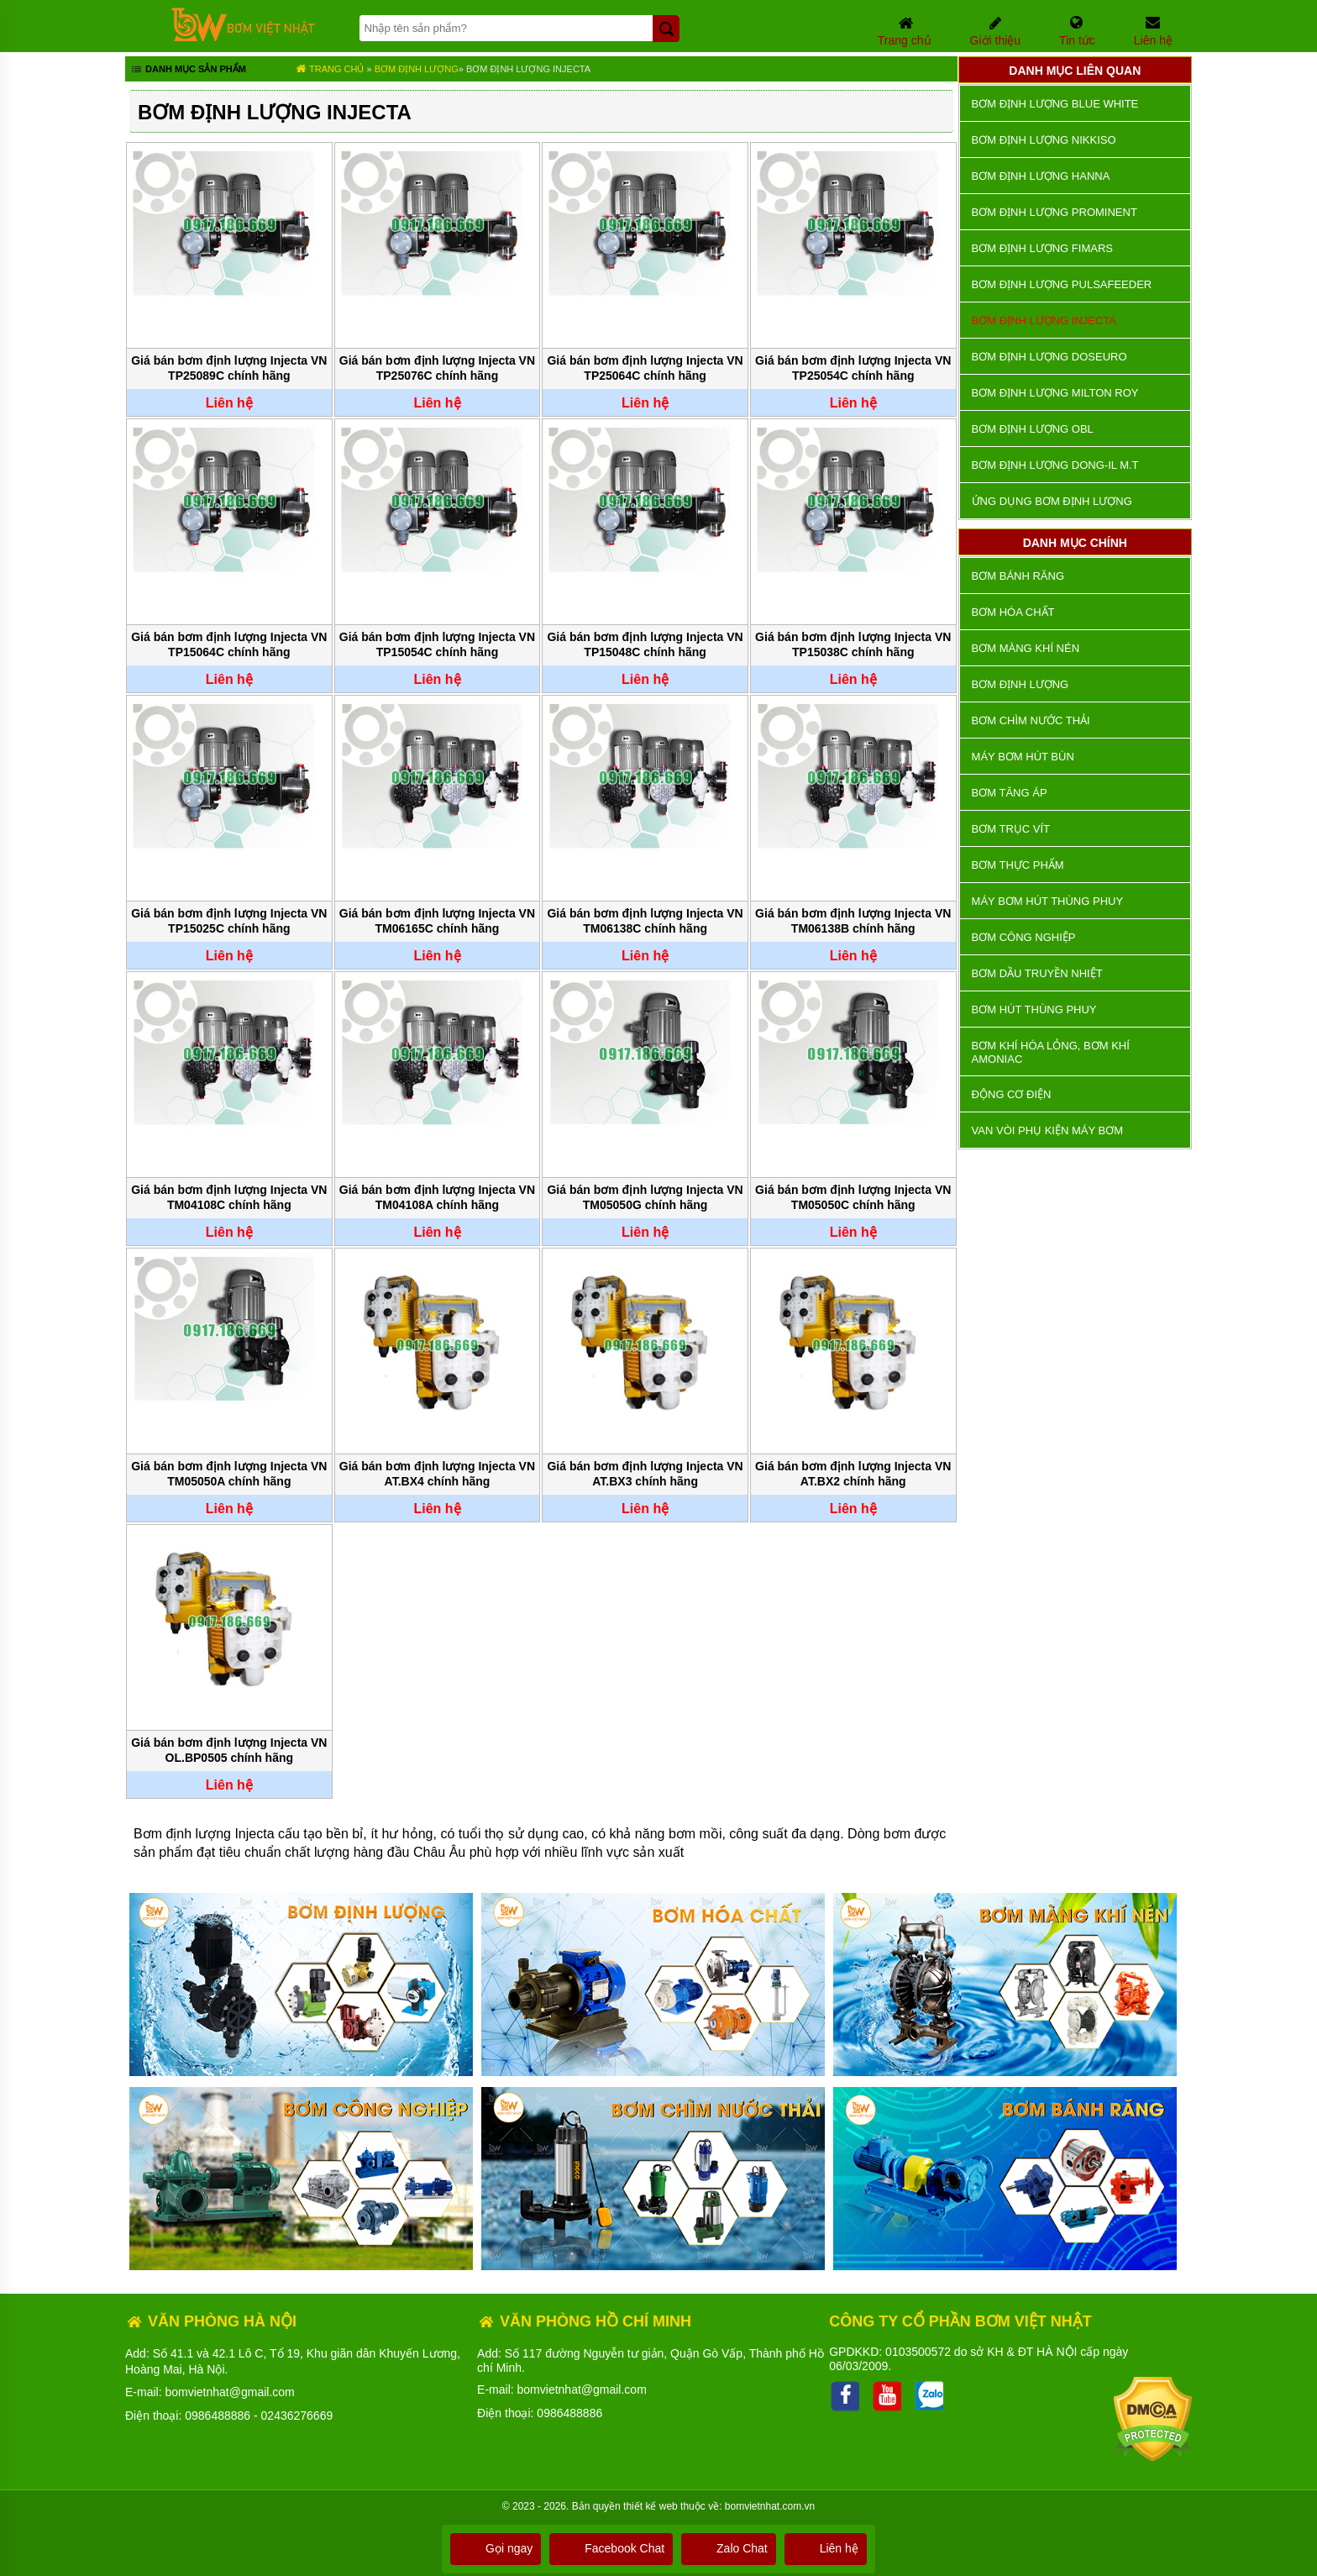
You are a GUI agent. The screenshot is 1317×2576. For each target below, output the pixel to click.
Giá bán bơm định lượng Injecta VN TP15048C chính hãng (644, 644)
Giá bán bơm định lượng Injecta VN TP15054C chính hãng (437, 644)
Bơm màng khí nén (1025, 648)
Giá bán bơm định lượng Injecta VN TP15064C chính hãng (229, 644)
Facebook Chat (611, 2548)
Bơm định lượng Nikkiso (1044, 140)
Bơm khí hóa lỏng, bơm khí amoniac (1051, 1052)
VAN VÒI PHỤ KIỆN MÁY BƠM (1047, 1130)
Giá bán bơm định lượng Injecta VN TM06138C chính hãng (644, 921)
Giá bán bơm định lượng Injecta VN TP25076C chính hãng (437, 368)
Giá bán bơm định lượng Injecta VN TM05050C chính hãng (853, 1197)
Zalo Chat (729, 2548)
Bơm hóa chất (1013, 612)
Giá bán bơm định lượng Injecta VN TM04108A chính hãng (437, 1197)
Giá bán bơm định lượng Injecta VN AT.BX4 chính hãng (437, 1473)
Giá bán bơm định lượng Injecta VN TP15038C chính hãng (853, 644)
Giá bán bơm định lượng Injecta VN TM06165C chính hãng (437, 921)
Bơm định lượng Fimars (1042, 248)
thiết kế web (650, 2506)
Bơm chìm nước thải (1031, 720)
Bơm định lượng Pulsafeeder (1062, 284)
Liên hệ (825, 2548)
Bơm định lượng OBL (1033, 429)
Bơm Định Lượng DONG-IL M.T (1055, 465)
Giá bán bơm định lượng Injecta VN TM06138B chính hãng (853, 921)
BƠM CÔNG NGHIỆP (1024, 937)
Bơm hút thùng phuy (1034, 1009)
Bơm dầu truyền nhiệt (1037, 973)
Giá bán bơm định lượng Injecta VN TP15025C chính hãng (229, 921)
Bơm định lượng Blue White (1055, 103)
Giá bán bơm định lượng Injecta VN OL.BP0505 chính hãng (229, 1750)
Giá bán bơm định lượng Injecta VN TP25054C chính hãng (853, 368)
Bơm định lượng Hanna (1041, 176)
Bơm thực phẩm (1018, 865)
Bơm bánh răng (1018, 576)
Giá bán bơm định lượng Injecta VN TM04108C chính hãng (229, 1197)
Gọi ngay (496, 2548)
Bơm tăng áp (1009, 792)
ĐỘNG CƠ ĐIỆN (1012, 1094)
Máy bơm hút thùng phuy (1047, 901)
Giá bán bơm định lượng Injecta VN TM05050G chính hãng (644, 1197)
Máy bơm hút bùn (1023, 756)
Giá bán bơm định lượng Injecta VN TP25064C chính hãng (644, 368)
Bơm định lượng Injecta (528, 69)
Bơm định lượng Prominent (1054, 212)
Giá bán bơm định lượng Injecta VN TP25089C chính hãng (229, 368)
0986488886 (217, 2415)
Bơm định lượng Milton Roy (1055, 392)
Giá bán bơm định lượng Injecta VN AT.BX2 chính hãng (853, 1473)
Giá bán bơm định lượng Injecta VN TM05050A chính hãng (229, 1473)
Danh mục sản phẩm (187, 70)
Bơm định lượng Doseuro (1049, 356)
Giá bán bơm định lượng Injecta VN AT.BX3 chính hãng (644, 1473)
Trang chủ (330, 69)
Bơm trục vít (1011, 829)
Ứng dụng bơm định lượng (1052, 501)
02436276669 (297, 2415)
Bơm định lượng (417, 69)
